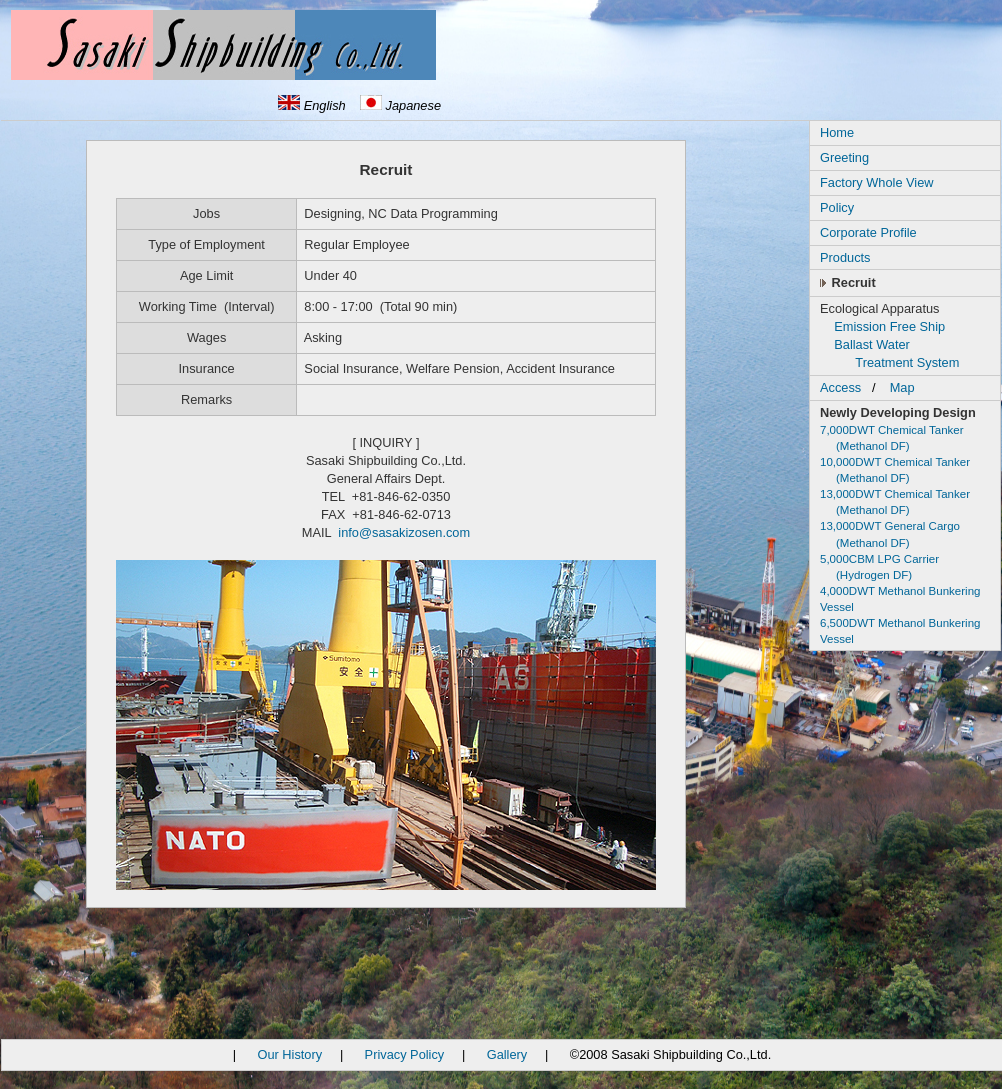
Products (845, 257)
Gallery (507, 1054)
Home (837, 132)
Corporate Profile (868, 232)
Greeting (844, 157)
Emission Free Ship (889, 326)
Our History (289, 1054)
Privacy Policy (405, 1054)
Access (840, 387)
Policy (837, 207)
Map (902, 387)
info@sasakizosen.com (404, 532)
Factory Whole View (877, 182)
